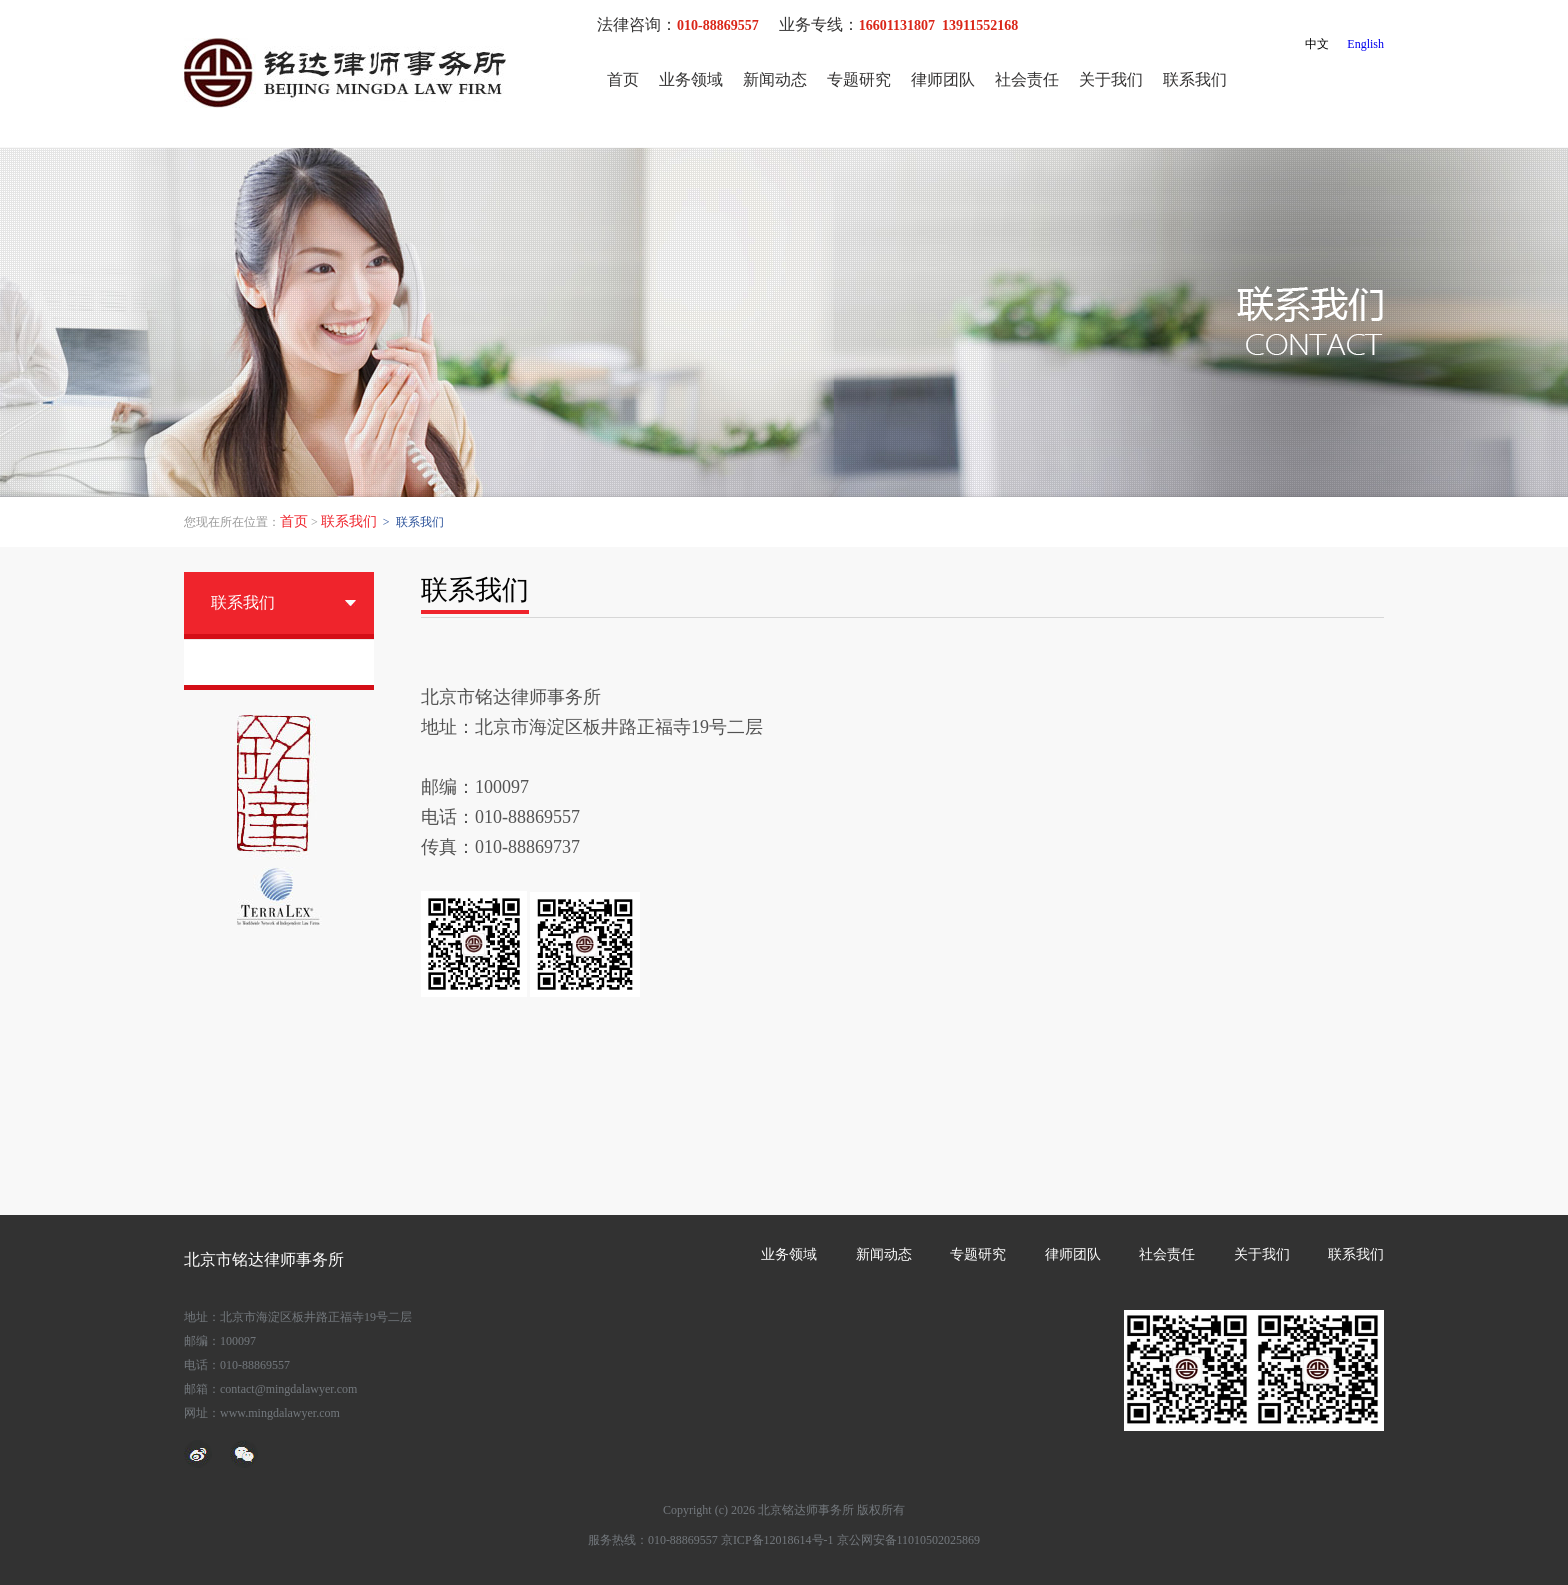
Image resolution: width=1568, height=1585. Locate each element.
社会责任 (1027, 79)
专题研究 (859, 79)
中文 (1317, 44)
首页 (623, 79)
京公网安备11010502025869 (909, 1540)
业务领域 (691, 79)
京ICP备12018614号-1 (777, 1540)
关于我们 (1111, 79)
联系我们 (1195, 79)
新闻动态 (775, 79)
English (1365, 44)
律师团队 (943, 79)
